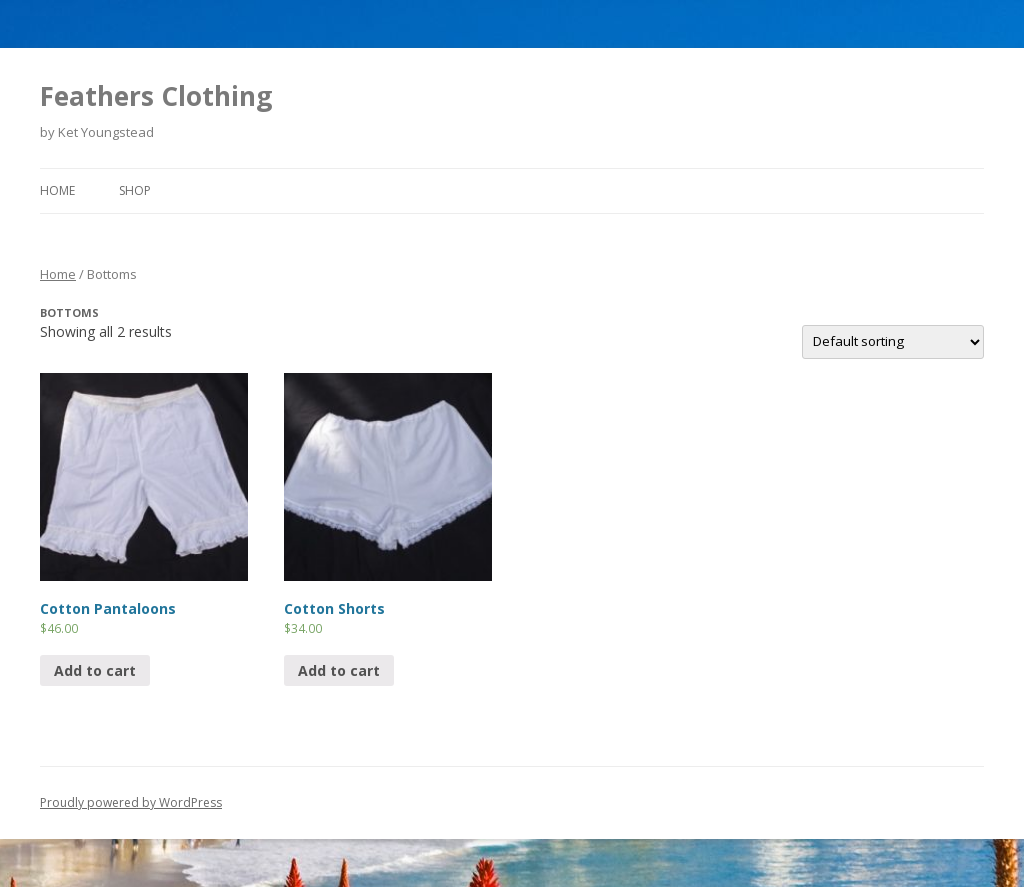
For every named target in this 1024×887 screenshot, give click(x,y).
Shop (135, 190)
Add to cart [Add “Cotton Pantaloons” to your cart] (95, 670)
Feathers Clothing (156, 96)
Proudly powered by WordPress (131, 802)
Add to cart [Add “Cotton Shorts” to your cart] (339, 670)
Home (57, 190)
